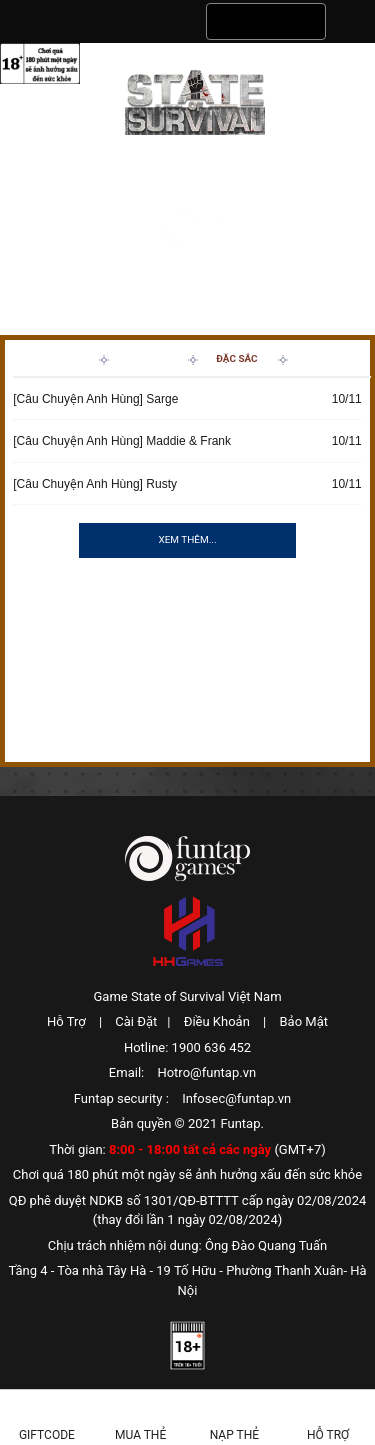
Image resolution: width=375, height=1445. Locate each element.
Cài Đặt (136, 1021)
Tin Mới (57, 358)
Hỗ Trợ (66, 1021)
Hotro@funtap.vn (206, 1072)
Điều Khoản (217, 1021)
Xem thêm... (187, 539)
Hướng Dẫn (326, 358)
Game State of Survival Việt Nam (187, 996)
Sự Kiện (148, 358)
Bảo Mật (303, 1021)
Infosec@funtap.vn (236, 1098)
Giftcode (47, 1435)
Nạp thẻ (234, 1435)
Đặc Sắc (236, 358)
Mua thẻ (140, 1435)
